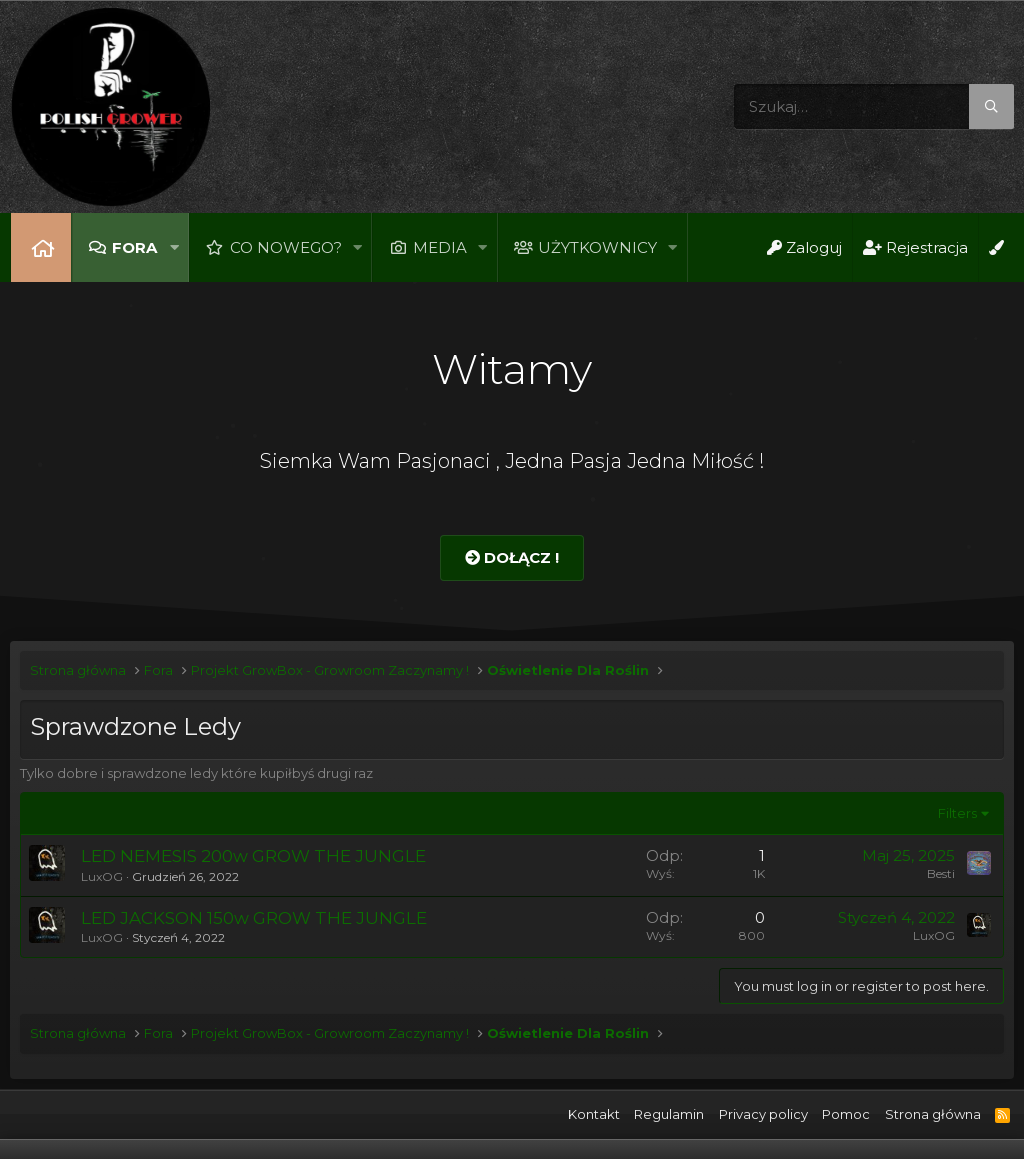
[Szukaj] (874, 106)
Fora (134, 247)
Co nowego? (286, 247)
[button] (174, 247)
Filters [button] (957, 813)
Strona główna (41, 247)
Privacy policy (763, 1114)
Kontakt (594, 1114)
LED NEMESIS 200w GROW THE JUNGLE (253, 856)
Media (440, 247)
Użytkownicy (597, 247)
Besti (941, 873)
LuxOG (102, 876)
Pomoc (846, 1114)
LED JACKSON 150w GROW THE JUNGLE (254, 918)
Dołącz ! (512, 557)
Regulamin (669, 1114)
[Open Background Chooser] (996, 247)
